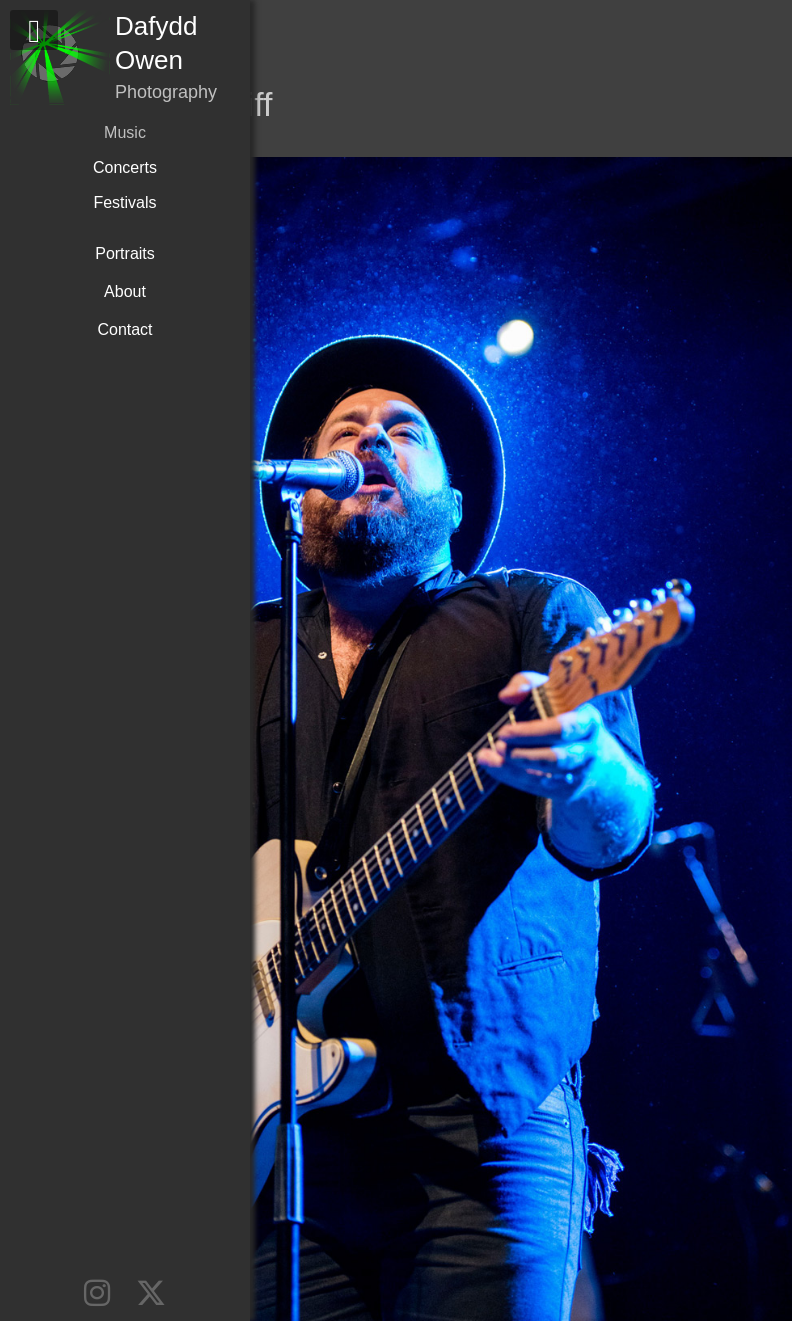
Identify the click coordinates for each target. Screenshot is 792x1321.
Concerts (125, 167)
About (125, 291)
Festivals (124, 202)
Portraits (125, 253)
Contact (124, 329)
